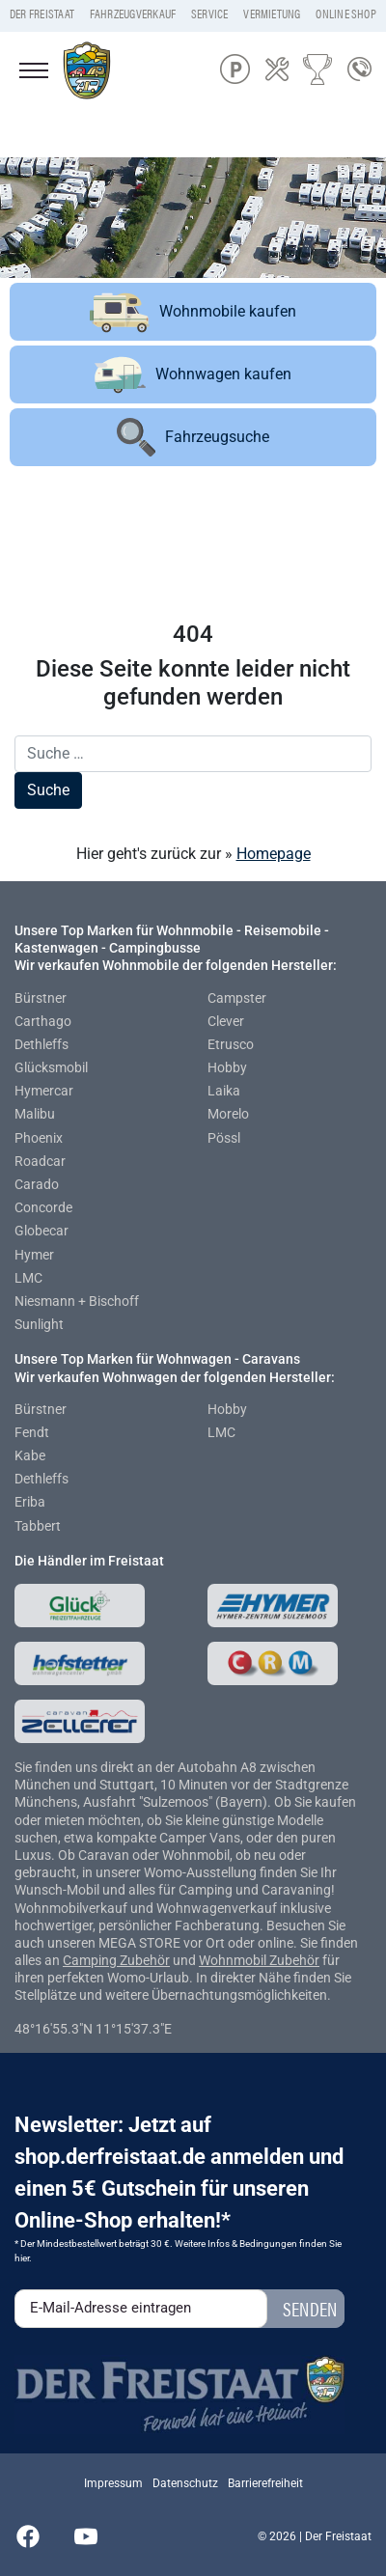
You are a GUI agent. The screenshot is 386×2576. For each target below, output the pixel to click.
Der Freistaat (42, 13)
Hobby (227, 1067)
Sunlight (39, 1324)
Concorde (43, 1207)
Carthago (42, 1021)
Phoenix (38, 1138)
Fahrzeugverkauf (133, 13)
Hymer (34, 1254)
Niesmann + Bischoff (76, 1301)
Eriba (29, 1502)
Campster (236, 998)
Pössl (223, 1138)
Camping (91, 1960)
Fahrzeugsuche (193, 437)
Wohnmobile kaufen (193, 312)
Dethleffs (41, 1044)
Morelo (228, 1114)
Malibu (34, 1114)
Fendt (31, 1432)
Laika (223, 1090)
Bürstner (40, 998)
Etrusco (230, 1044)
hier (21, 2258)
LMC (28, 1278)
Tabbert (37, 1526)
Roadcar (40, 1161)
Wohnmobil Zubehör (259, 1960)
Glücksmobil (51, 1067)
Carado (36, 1184)
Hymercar (43, 1090)
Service (210, 13)
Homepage (273, 854)
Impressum (113, 2483)
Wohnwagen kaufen (193, 375)
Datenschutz (185, 2483)
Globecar (41, 1230)
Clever (225, 1021)
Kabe (29, 1455)
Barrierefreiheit (265, 2483)
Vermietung (271, 13)
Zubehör (145, 1960)
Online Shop (346, 13)
